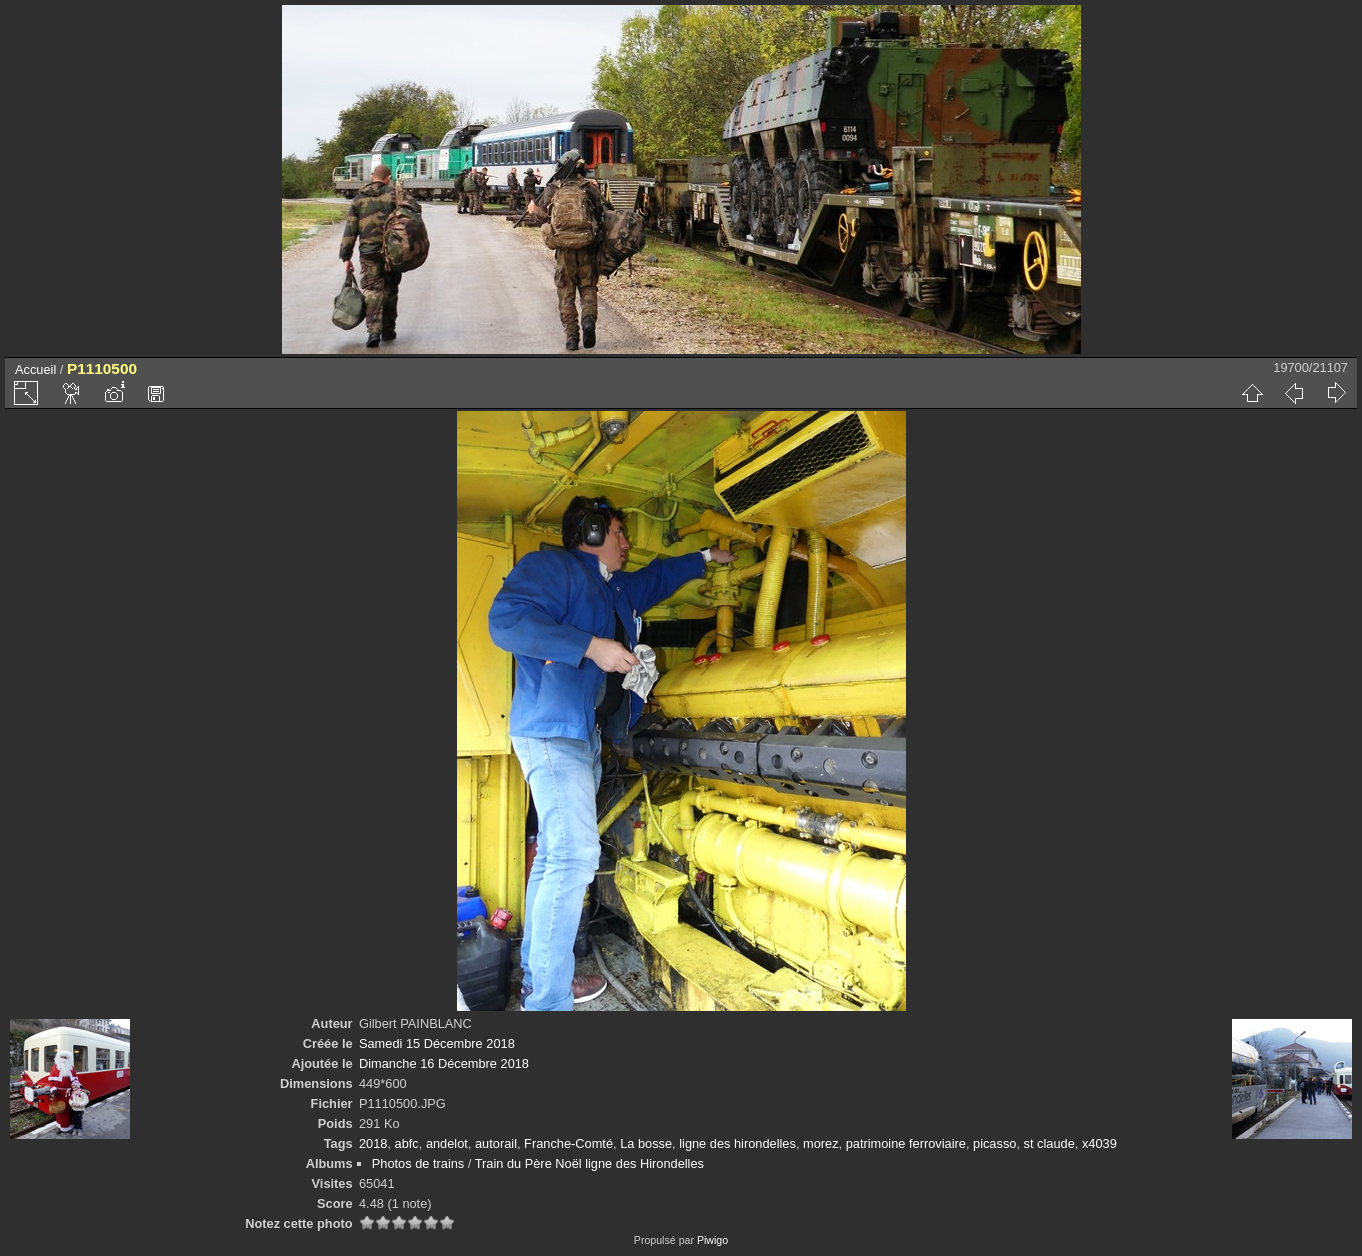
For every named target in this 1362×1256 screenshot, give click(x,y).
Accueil (35, 369)
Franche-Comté (568, 1143)
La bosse (646, 1143)
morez (821, 1143)
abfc (407, 1143)
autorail (496, 1143)
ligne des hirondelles (737, 1143)
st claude (1049, 1143)
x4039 (1099, 1143)
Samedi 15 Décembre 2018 (437, 1043)
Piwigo (712, 1240)
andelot (447, 1143)
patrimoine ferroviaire (906, 1143)
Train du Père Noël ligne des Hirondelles (589, 1163)
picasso (994, 1143)
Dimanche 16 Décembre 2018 (444, 1063)
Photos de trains (418, 1163)
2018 (373, 1143)
